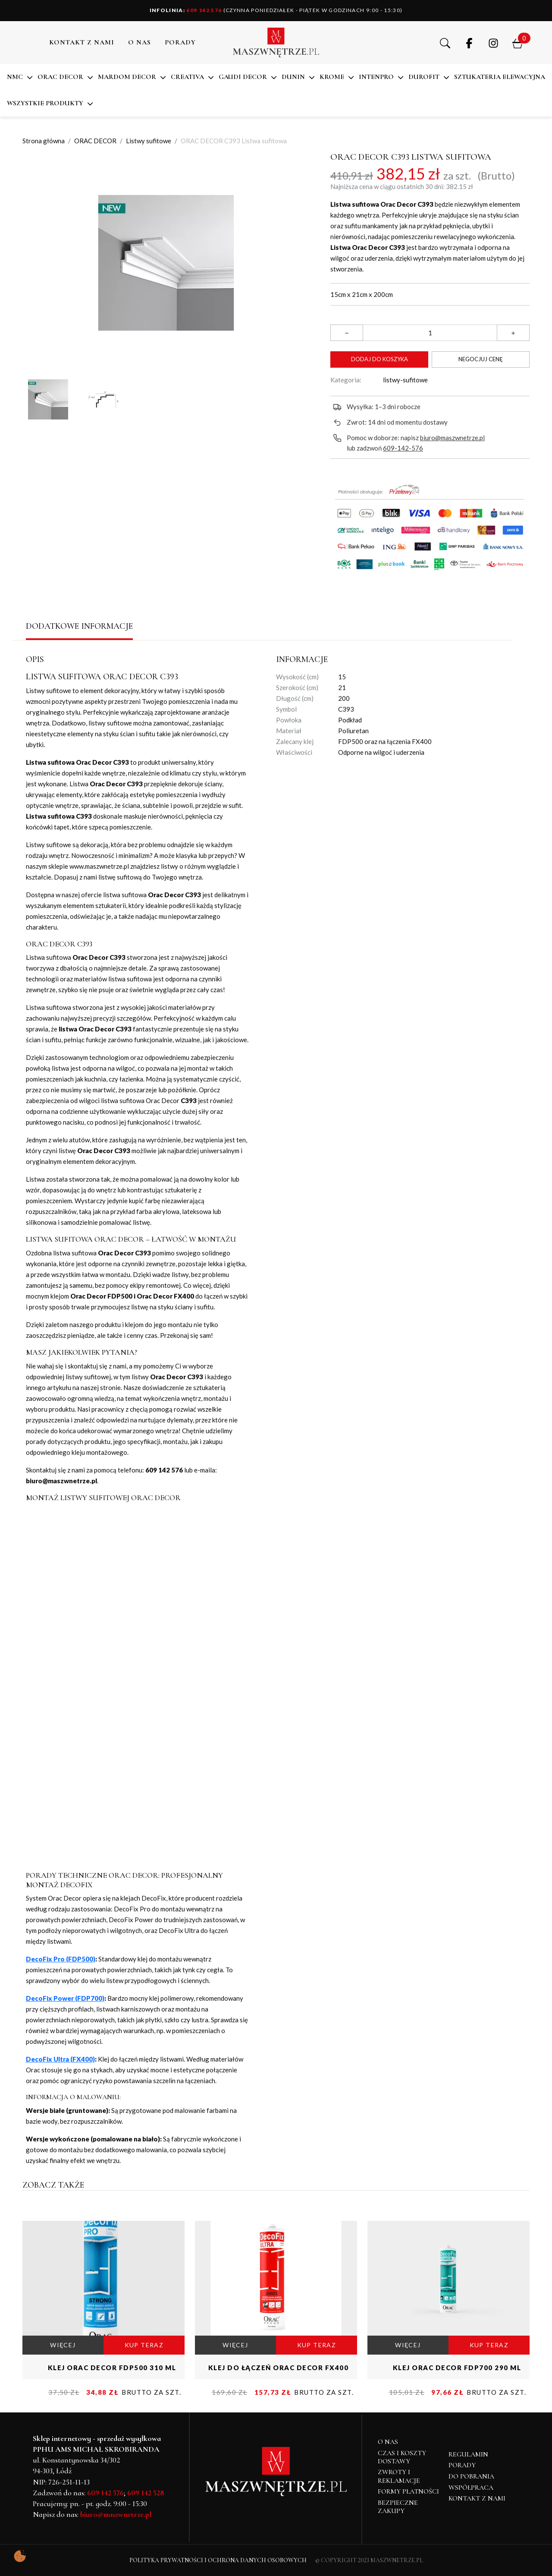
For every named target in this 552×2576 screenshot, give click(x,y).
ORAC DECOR (60, 77)
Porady (462, 2465)
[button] (445, 42)
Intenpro (376, 77)
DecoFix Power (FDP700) (65, 1998)
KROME (332, 77)
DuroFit (423, 77)
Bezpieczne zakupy (398, 2506)
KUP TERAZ (144, 2345)
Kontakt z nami (81, 42)
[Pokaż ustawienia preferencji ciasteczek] (20, 2556)
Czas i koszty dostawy (402, 2457)
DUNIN (293, 77)
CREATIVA (187, 77)
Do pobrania (471, 2476)
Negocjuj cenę (480, 359)
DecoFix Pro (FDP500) (60, 1959)
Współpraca (470, 2487)
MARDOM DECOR (127, 77)
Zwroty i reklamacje (399, 2476)
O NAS (139, 42)
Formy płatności (408, 2491)
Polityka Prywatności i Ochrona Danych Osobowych (218, 2560)
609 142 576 (186, 10)
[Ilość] (430, 333)
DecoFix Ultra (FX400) (60, 2059)
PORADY (180, 42)
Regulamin (468, 2454)
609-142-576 (403, 448)
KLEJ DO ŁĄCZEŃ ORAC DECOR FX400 (278, 2367)
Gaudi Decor (243, 77)
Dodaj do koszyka (379, 359)
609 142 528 (145, 2492)
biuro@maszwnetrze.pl (452, 437)
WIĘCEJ (62, 2345)
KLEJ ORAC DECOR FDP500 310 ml (112, 2367)
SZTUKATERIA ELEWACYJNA (499, 77)
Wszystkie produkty (45, 103)
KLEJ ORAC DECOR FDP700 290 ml (457, 2367)
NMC (15, 77)
